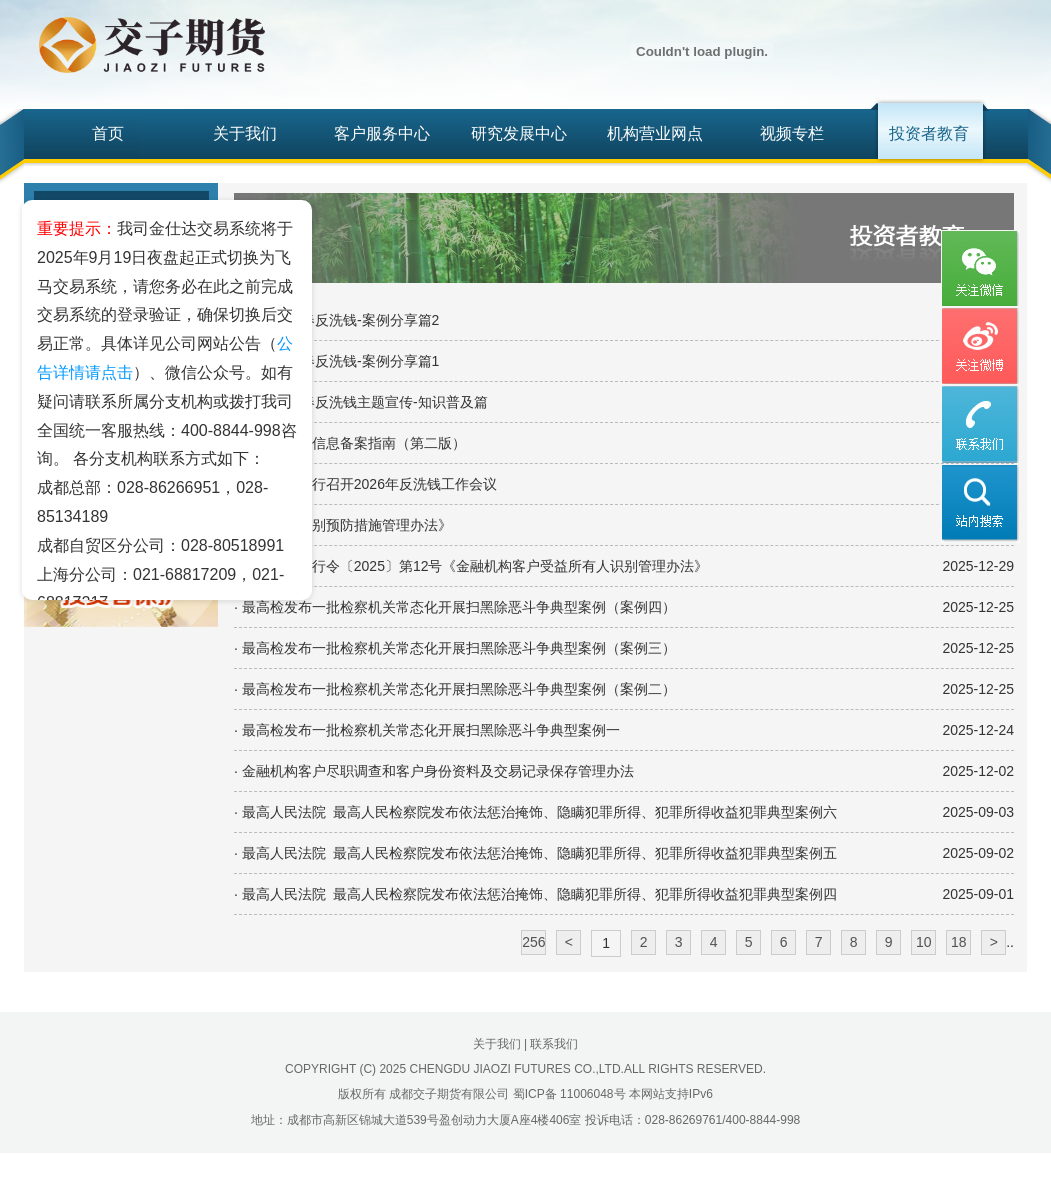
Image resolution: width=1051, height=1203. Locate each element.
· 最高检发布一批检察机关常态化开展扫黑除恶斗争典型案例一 (427, 730)
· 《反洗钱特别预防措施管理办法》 (343, 525)
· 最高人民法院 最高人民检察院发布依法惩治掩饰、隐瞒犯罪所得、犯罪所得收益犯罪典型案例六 (535, 812)
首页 (108, 133)
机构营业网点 (655, 133)
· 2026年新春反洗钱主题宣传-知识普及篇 (361, 402)
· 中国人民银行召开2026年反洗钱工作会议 (365, 484)
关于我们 (245, 133)
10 (924, 942)
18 (959, 942)
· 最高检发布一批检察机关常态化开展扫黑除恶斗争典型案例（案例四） (455, 607)
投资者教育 (929, 133)
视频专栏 (792, 133)
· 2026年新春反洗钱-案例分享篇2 (336, 320)
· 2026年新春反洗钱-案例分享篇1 (336, 361)
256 (533, 942)
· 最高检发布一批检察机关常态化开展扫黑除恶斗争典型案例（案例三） (455, 648)
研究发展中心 (519, 133)
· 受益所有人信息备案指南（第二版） (350, 443)
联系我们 (554, 1044)
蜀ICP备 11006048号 (569, 1094)
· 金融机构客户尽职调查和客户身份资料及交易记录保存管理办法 (434, 771)
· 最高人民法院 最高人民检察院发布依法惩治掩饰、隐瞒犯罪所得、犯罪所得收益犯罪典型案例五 (535, 853)
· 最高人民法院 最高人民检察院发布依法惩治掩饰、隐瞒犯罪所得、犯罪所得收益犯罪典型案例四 (535, 894)
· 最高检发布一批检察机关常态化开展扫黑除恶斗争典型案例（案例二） (455, 689)
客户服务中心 (382, 133)
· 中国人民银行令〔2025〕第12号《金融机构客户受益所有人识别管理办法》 (471, 566)
